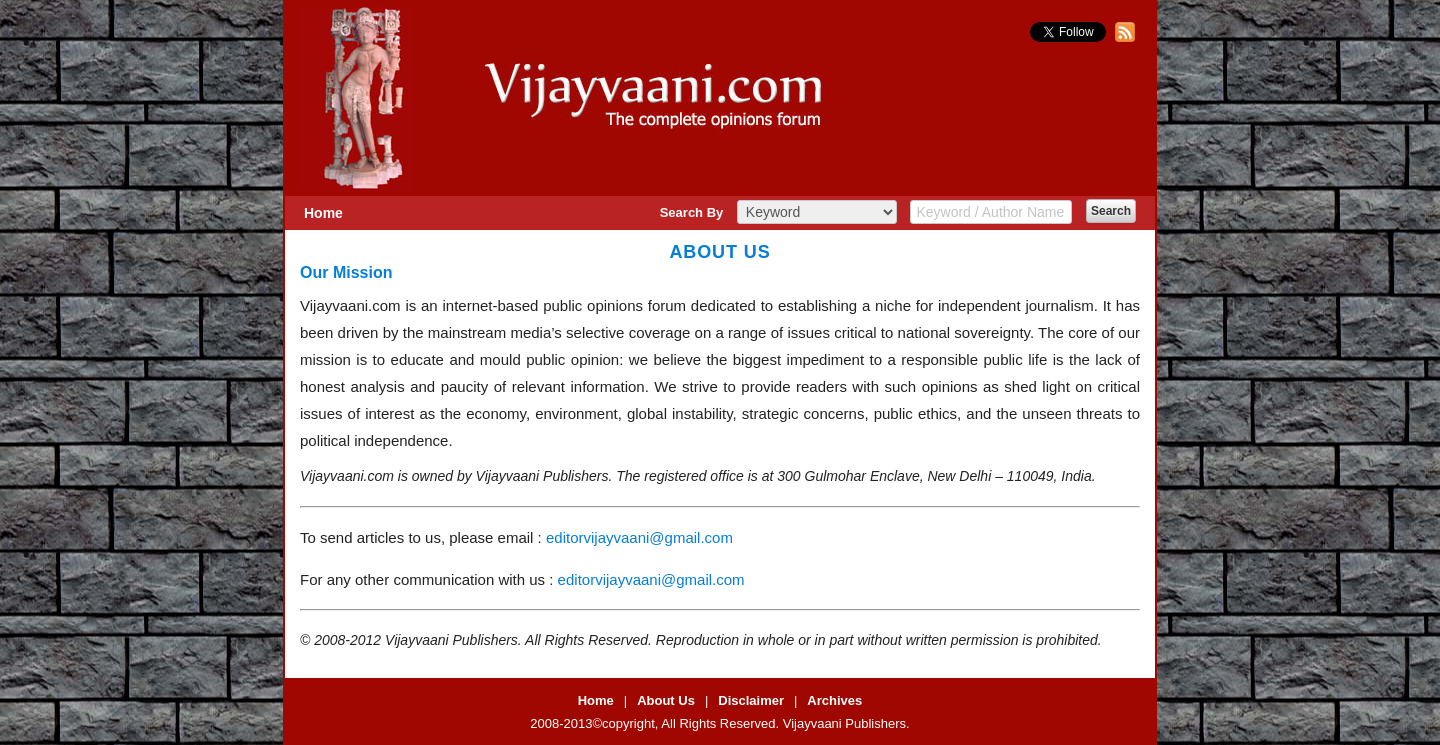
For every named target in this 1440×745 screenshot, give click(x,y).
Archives (834, 700)
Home (323, 213)
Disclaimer (751, 700)
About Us (666, 700)
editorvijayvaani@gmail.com (639, 537)
